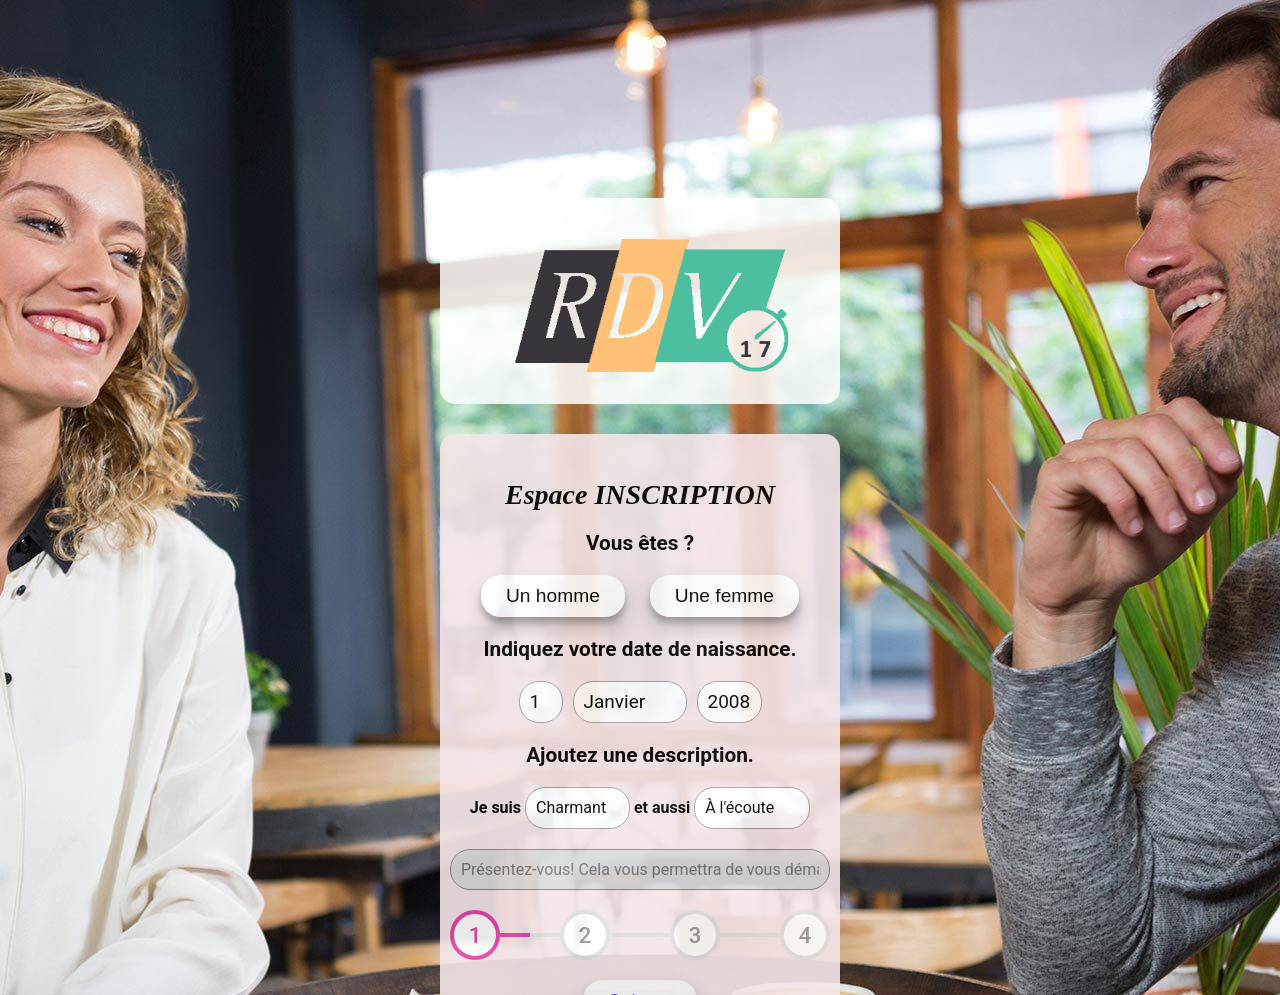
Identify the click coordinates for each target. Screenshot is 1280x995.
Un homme (553, 595)
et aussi (662, 807)
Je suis (495, 807)
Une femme (724, 595)
